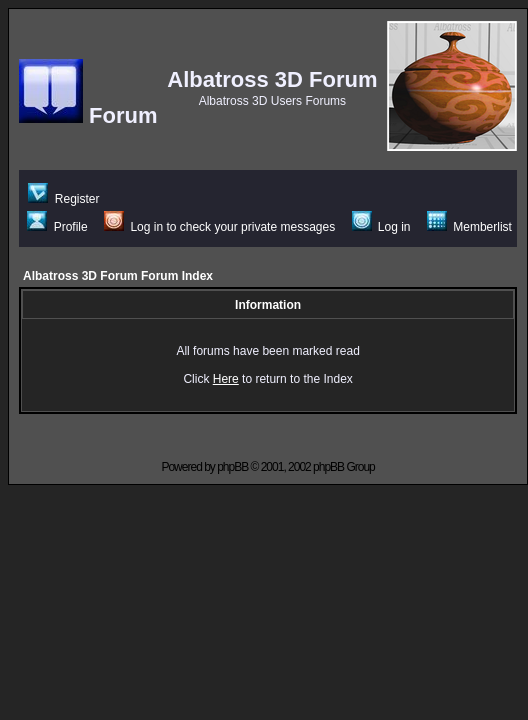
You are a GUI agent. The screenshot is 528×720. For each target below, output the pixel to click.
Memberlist (469, 227)
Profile (57, 227)
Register (63, 199)
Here (226, 379)
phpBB (232, 467)
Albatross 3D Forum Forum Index (118, 276)
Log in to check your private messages (219, 227)
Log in (381, 227)
